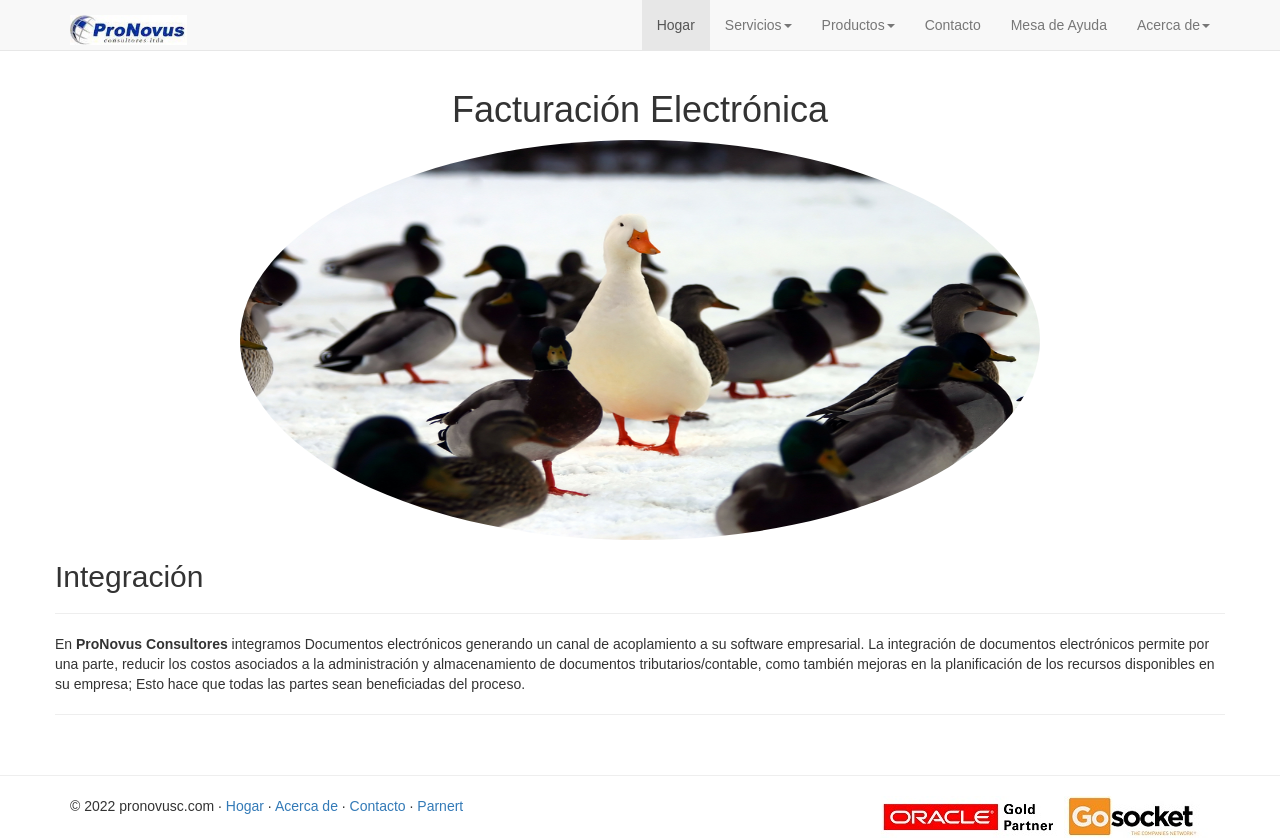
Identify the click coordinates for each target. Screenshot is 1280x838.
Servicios (758, 25)
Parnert (440, 806)
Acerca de (1173, 25)
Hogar (676, 25)
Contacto (953, 25)
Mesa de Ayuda (1059, 25)
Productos (858, 25)
